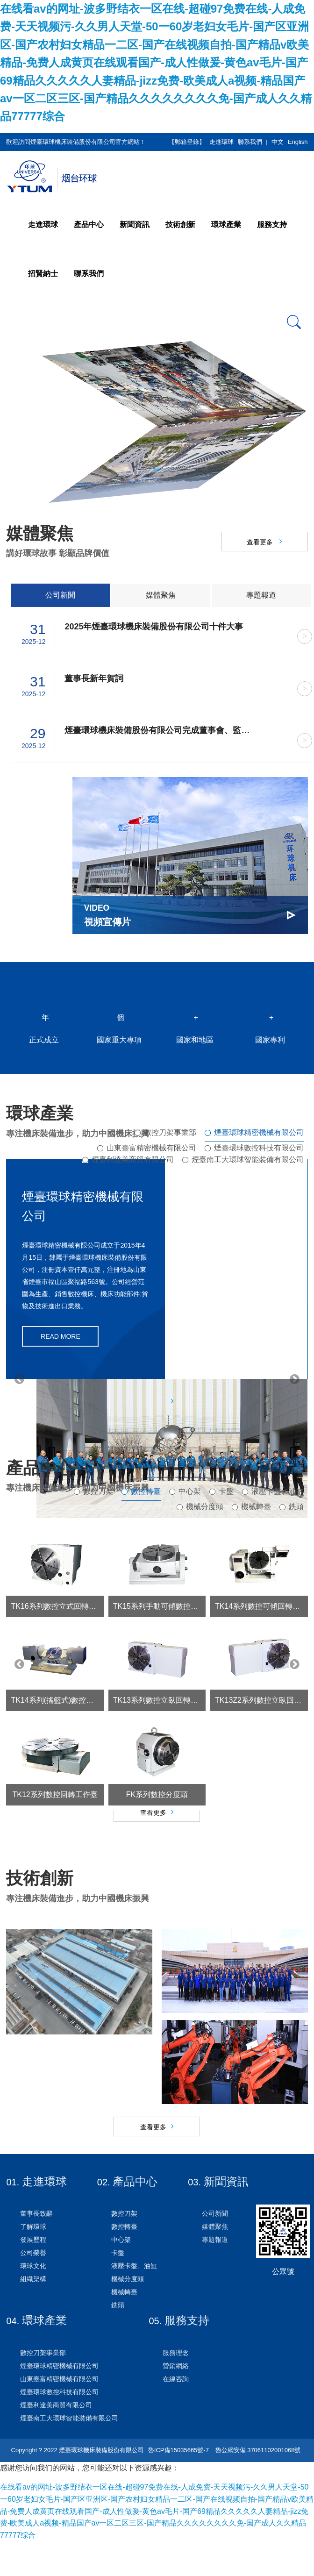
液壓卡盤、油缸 (277, 1503)
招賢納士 (43, 274)
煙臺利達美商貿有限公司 (133, 1159)
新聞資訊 (135, 224)
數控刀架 (98, 1503)
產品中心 (89, 224)
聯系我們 (250, 141)
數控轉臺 (146, 1503)
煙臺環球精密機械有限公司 (259, 1132)
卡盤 (226, 1503)
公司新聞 (60, 595)
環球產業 (226, 224)
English (298, 141)
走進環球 (221, 141)
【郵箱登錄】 (187, 141)
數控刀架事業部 (170, 1132)
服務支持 (272, 224)
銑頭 (296, 1518)
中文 (277, 141)
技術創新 (180, 224)
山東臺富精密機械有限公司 (151, 1148)
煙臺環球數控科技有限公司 (259, 1148)
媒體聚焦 (161, 595)
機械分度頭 (204, 1518)
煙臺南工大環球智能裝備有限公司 (248, 1159)
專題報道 (261, 595)
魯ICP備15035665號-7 (178, 2484)
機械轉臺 (256, 1518)
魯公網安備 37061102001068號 (257, 2484)
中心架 (189, 1503)
